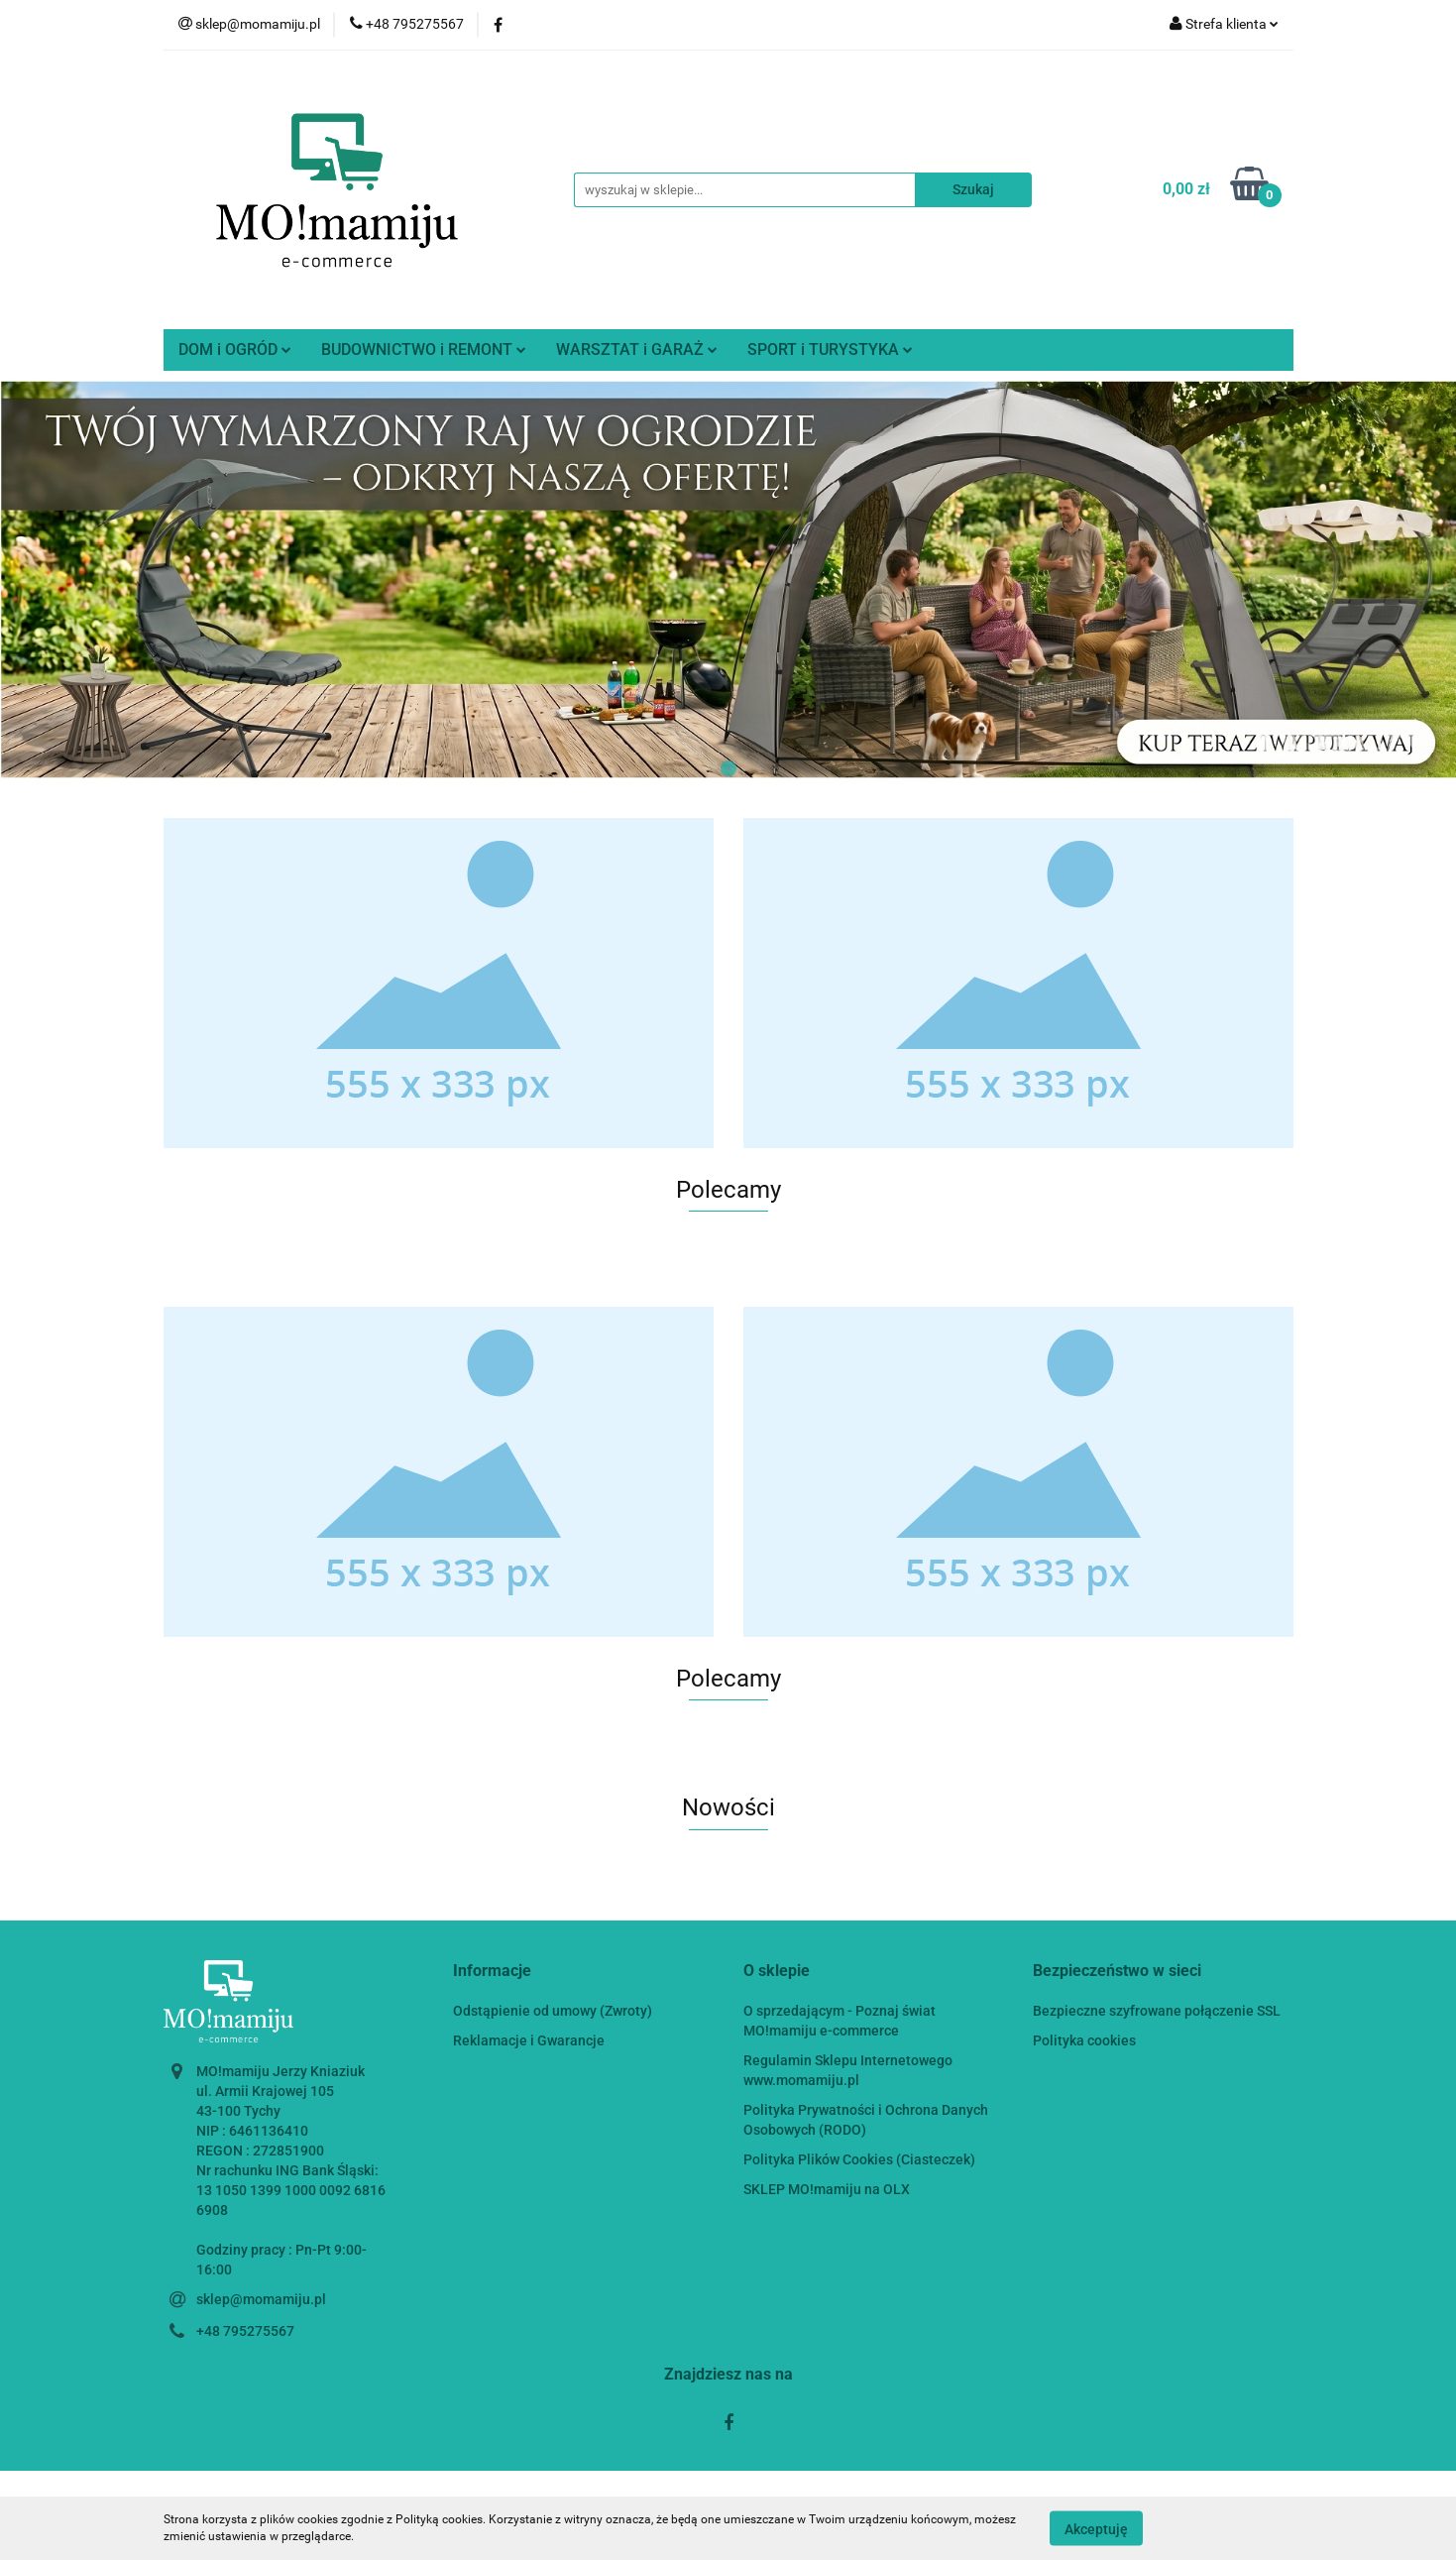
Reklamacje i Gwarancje (529, 2040)
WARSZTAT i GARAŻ (637, 349)
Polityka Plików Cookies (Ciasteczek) (859, 2159)
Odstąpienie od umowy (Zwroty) (552, 2011)
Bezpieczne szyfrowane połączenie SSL (1157, 2011)
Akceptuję (1096, 2528)
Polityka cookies (1084, 2040)
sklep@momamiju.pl (261, 2299)
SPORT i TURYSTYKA (830, 349)
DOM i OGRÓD (234, 349)
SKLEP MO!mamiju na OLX (826, 2189)
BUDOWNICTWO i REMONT (423, 349)
